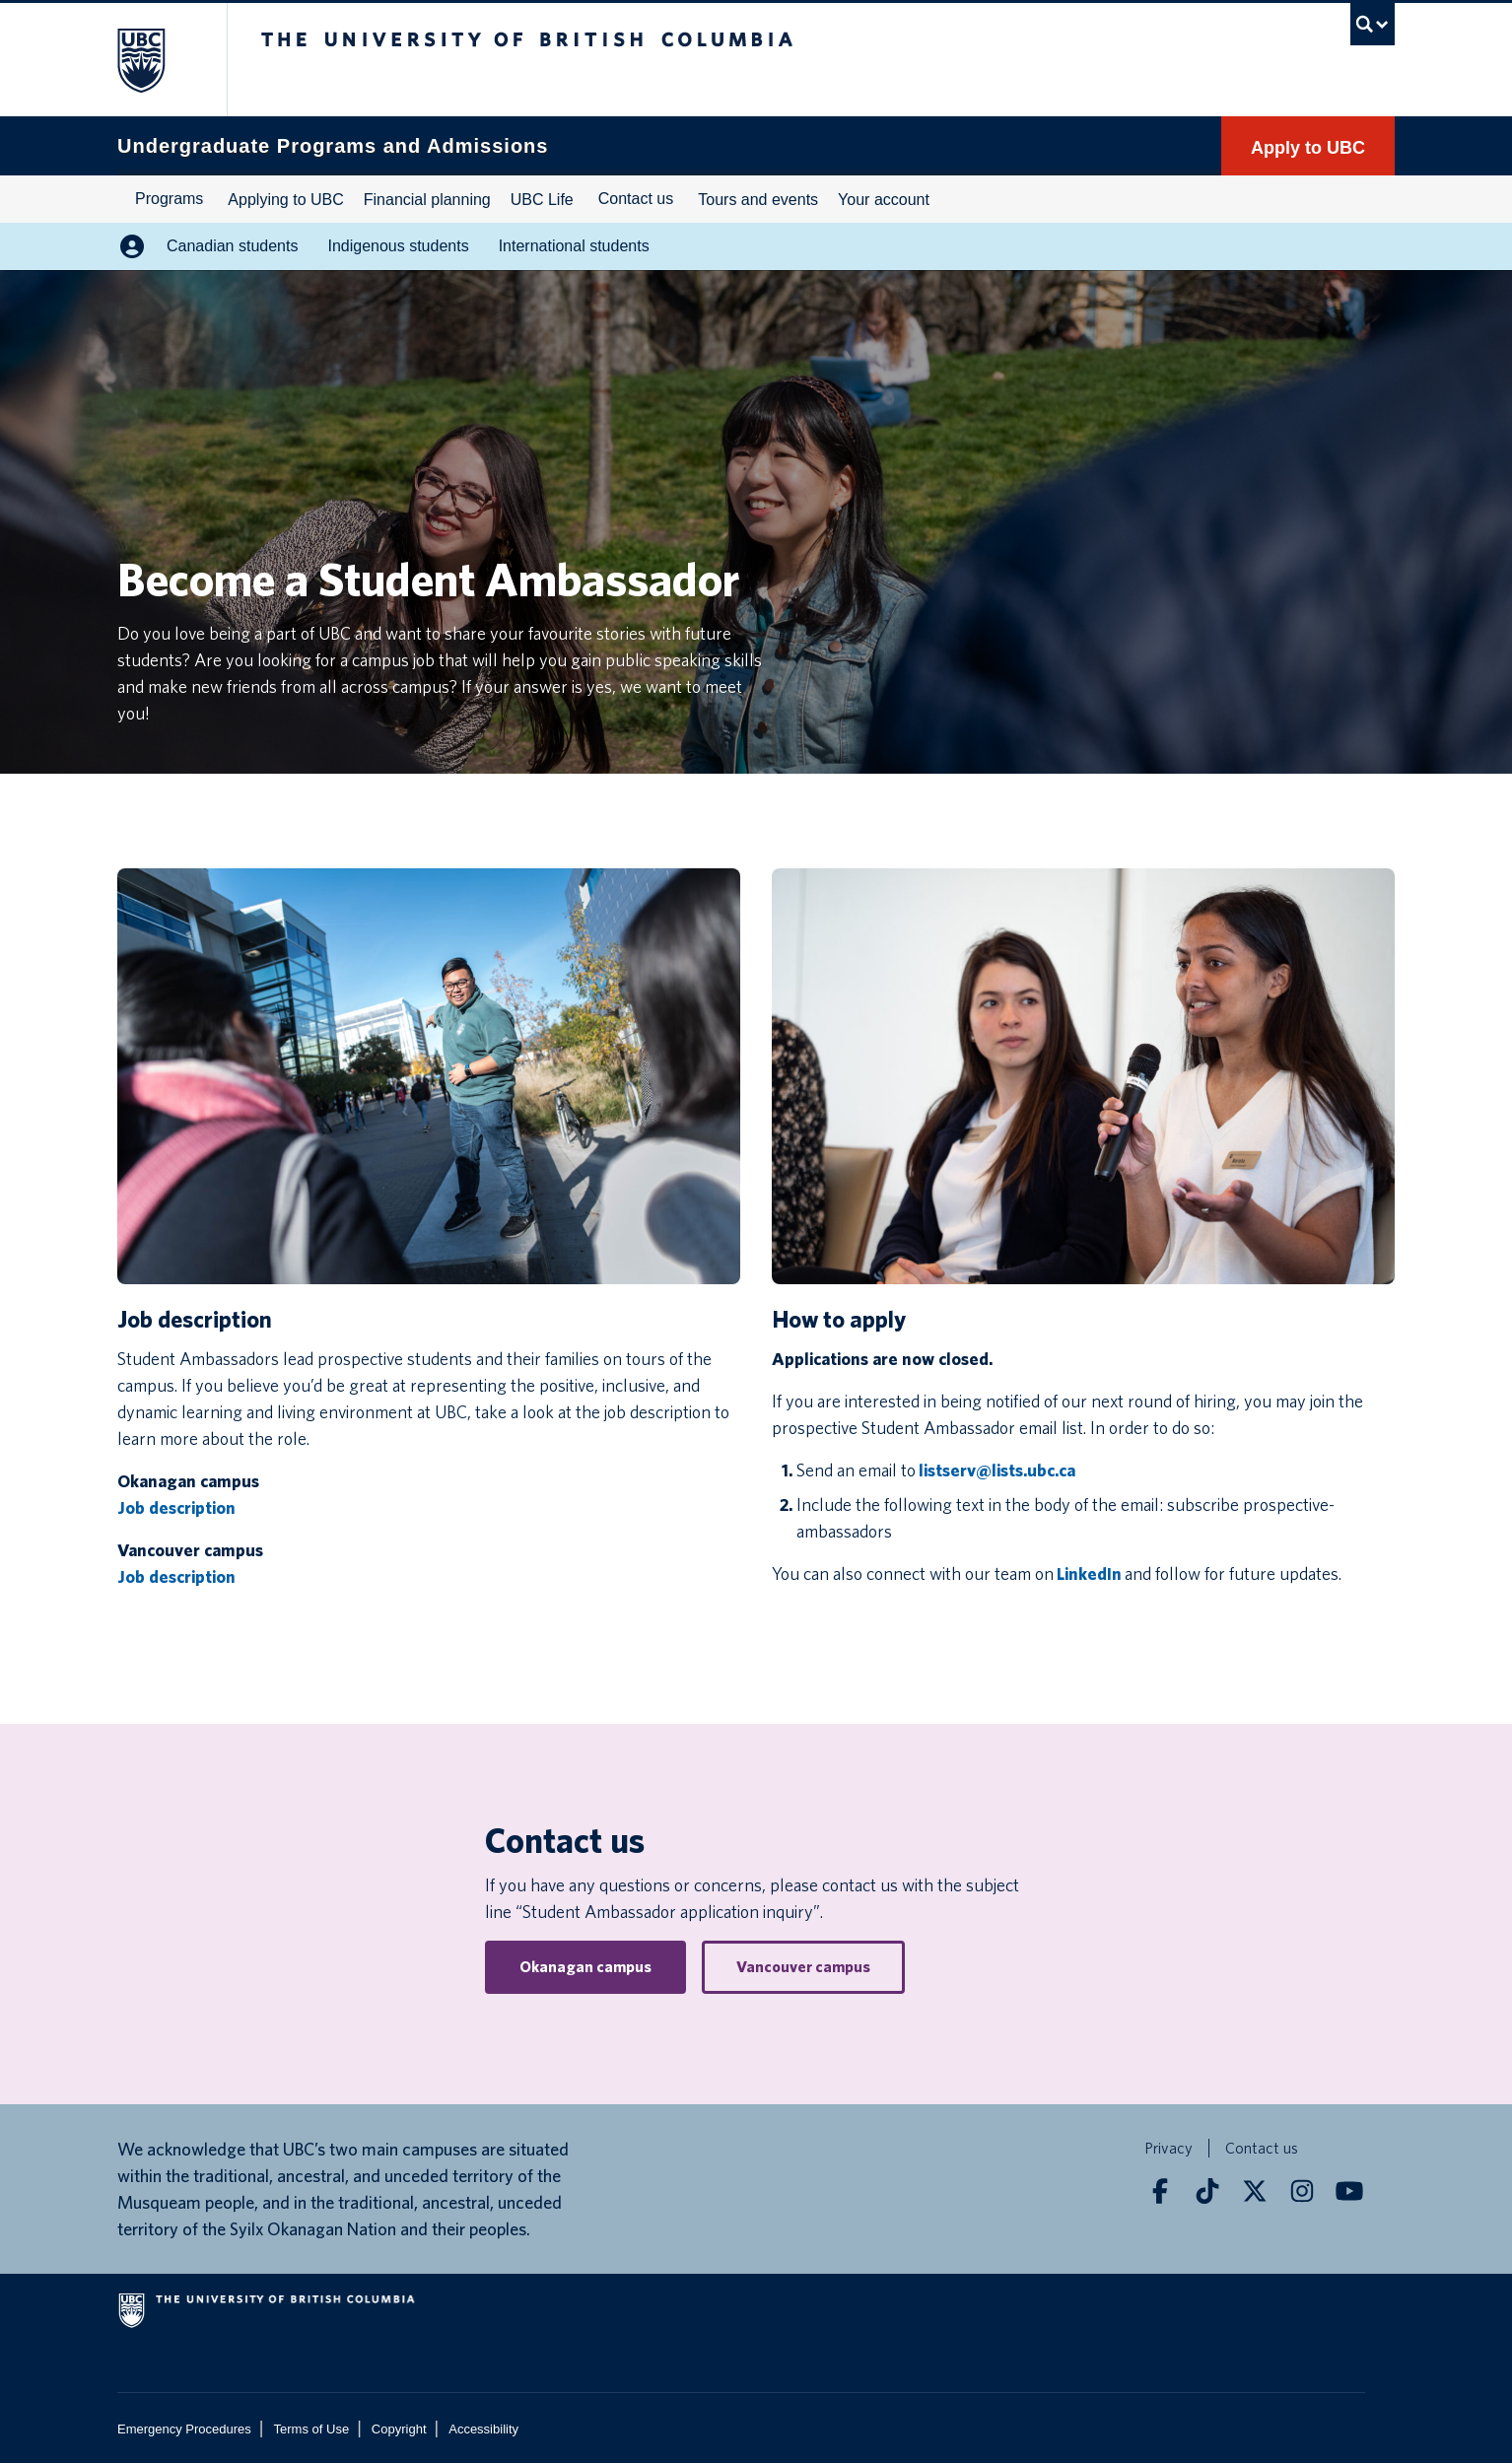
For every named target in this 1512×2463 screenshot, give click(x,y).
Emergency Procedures (184, 2429)
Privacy (1168, 2148)
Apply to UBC (1308, 148)
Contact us (635, 198)
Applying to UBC (285, 199)
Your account (883, 199)
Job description (176, 1507)
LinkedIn (1089, 1573)
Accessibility (483, 2429)
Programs (169, 198)
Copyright (399, 2429)
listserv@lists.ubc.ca (997, 1470)
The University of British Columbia (159, 59)
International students (574, 246)
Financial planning (427, 199)
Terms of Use (312, 2429)
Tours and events (758, 199)
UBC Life (542, 199)
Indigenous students (397, 246)
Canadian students (232, 246)
